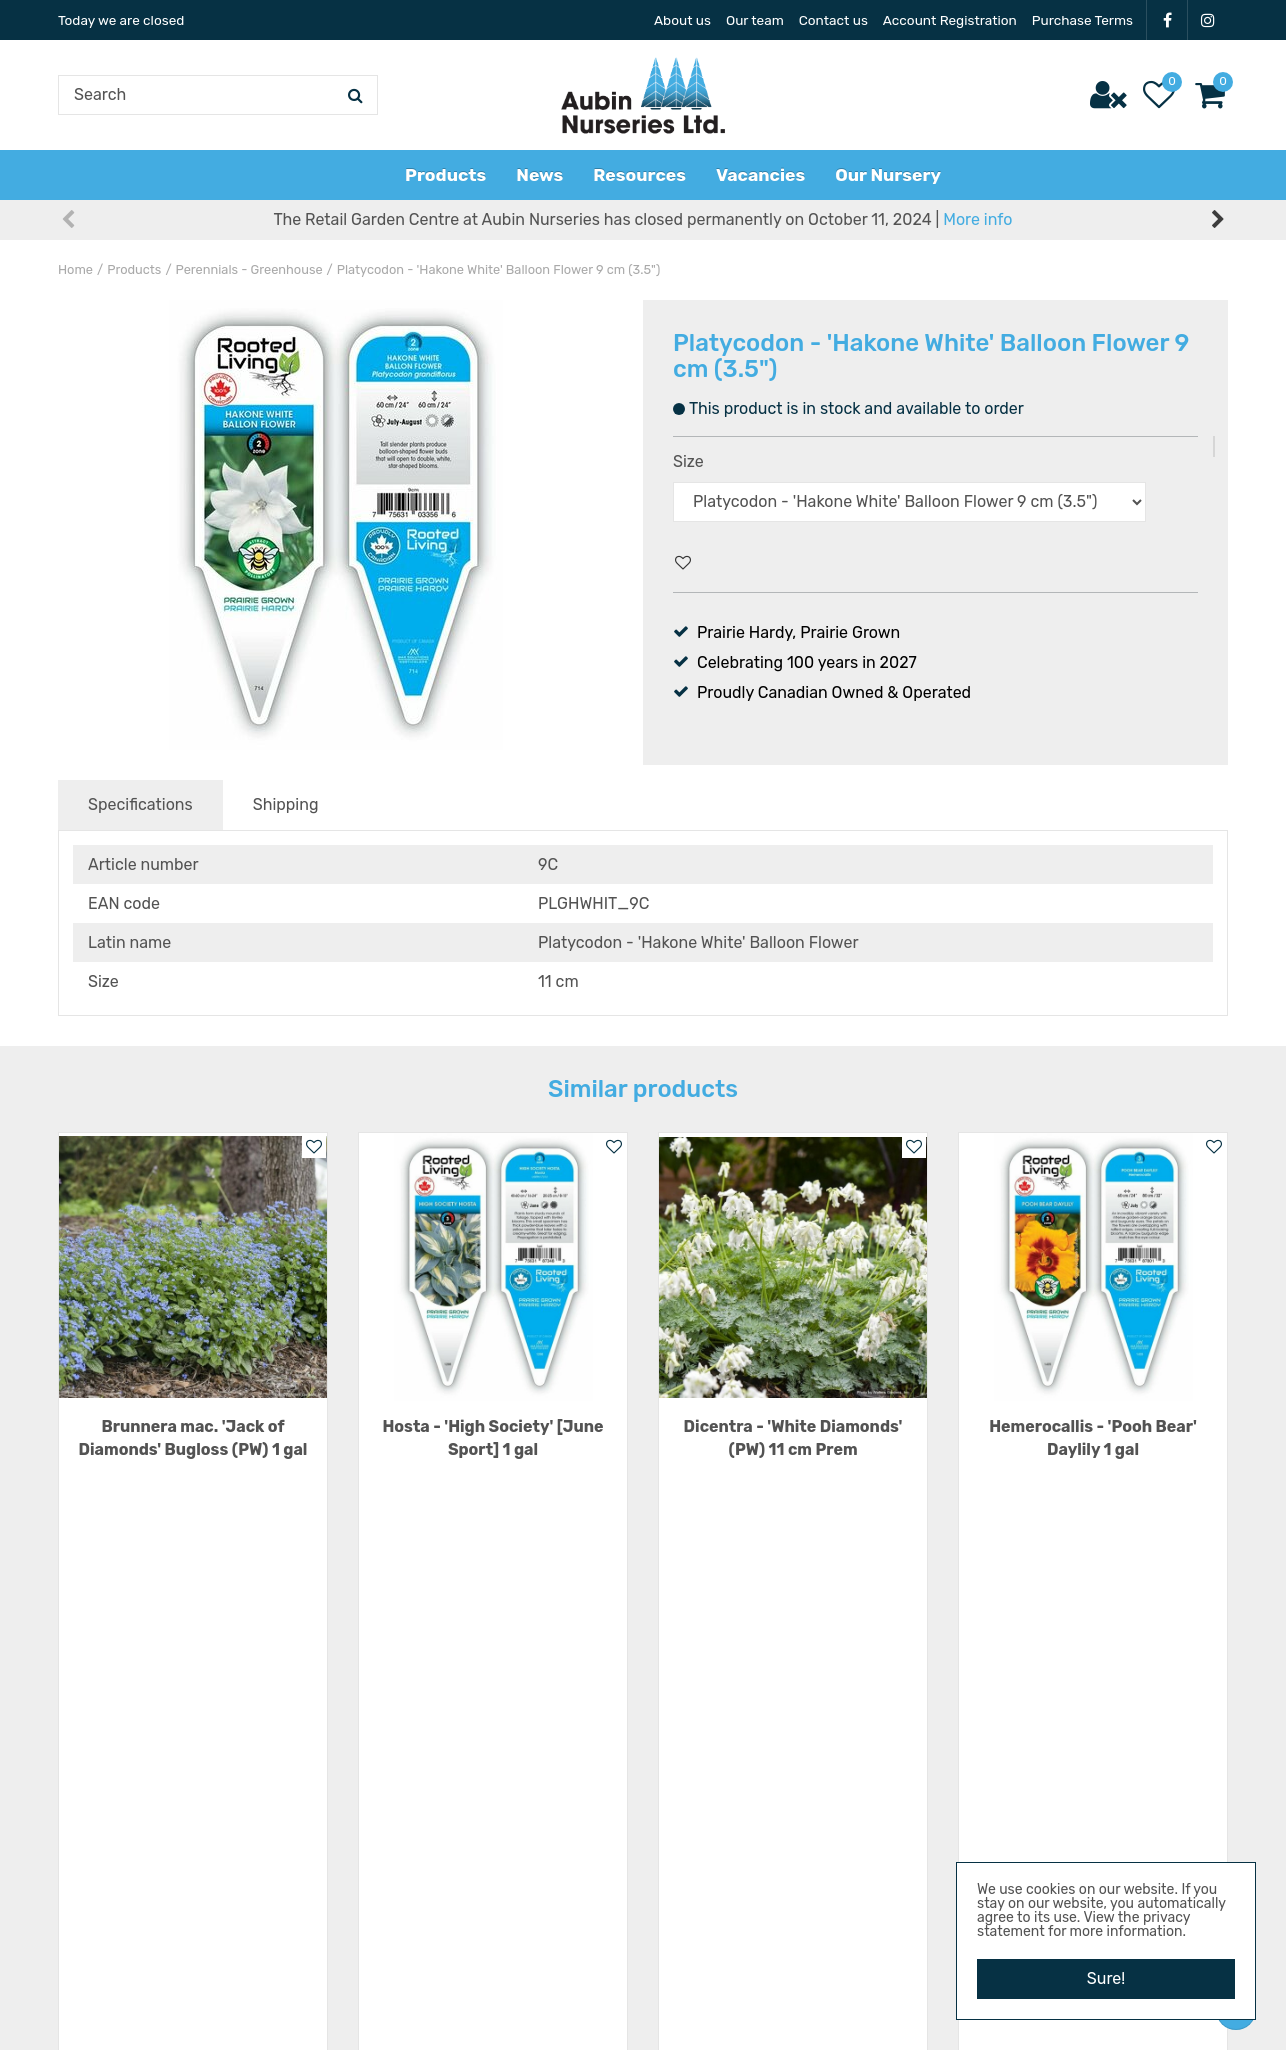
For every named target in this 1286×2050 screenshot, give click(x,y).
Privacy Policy (1009, 1839)
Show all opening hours (444, 1897)
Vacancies (996, 1720)
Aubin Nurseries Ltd (755, 1719)
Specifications (140, 804)
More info (977, 219)
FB (1167, 20)
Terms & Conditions (1030, 1809)
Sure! (1106, 1978)
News (978, 1780)
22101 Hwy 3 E (735, 1789)
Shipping (286, 804)
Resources (997, 1750)
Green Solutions (599, 2015)
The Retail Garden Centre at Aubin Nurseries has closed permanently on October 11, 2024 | (643, 219)
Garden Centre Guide (718, 2015)
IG (1208, 20)
